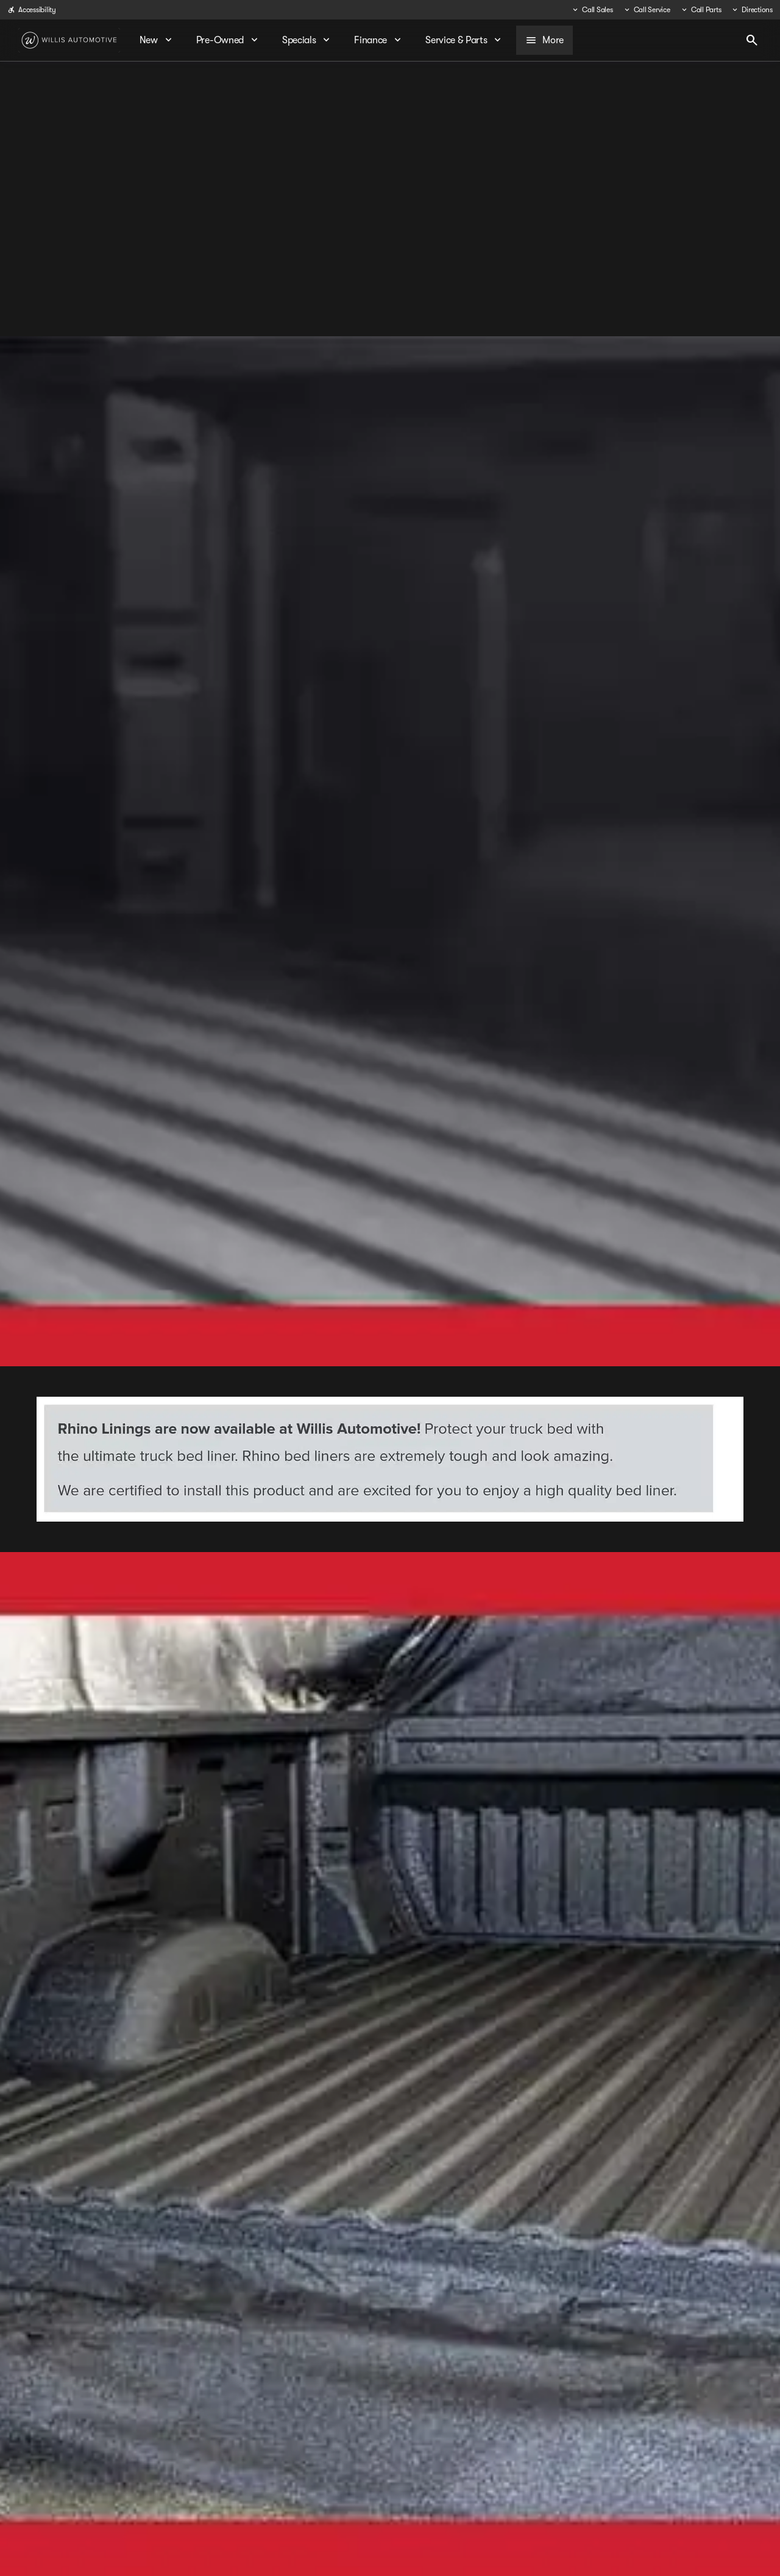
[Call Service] (646, 9)
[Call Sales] (592, 9)
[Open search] (752, 40)
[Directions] (751, 9)
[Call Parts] (701, 9)
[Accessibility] (31, 9)
